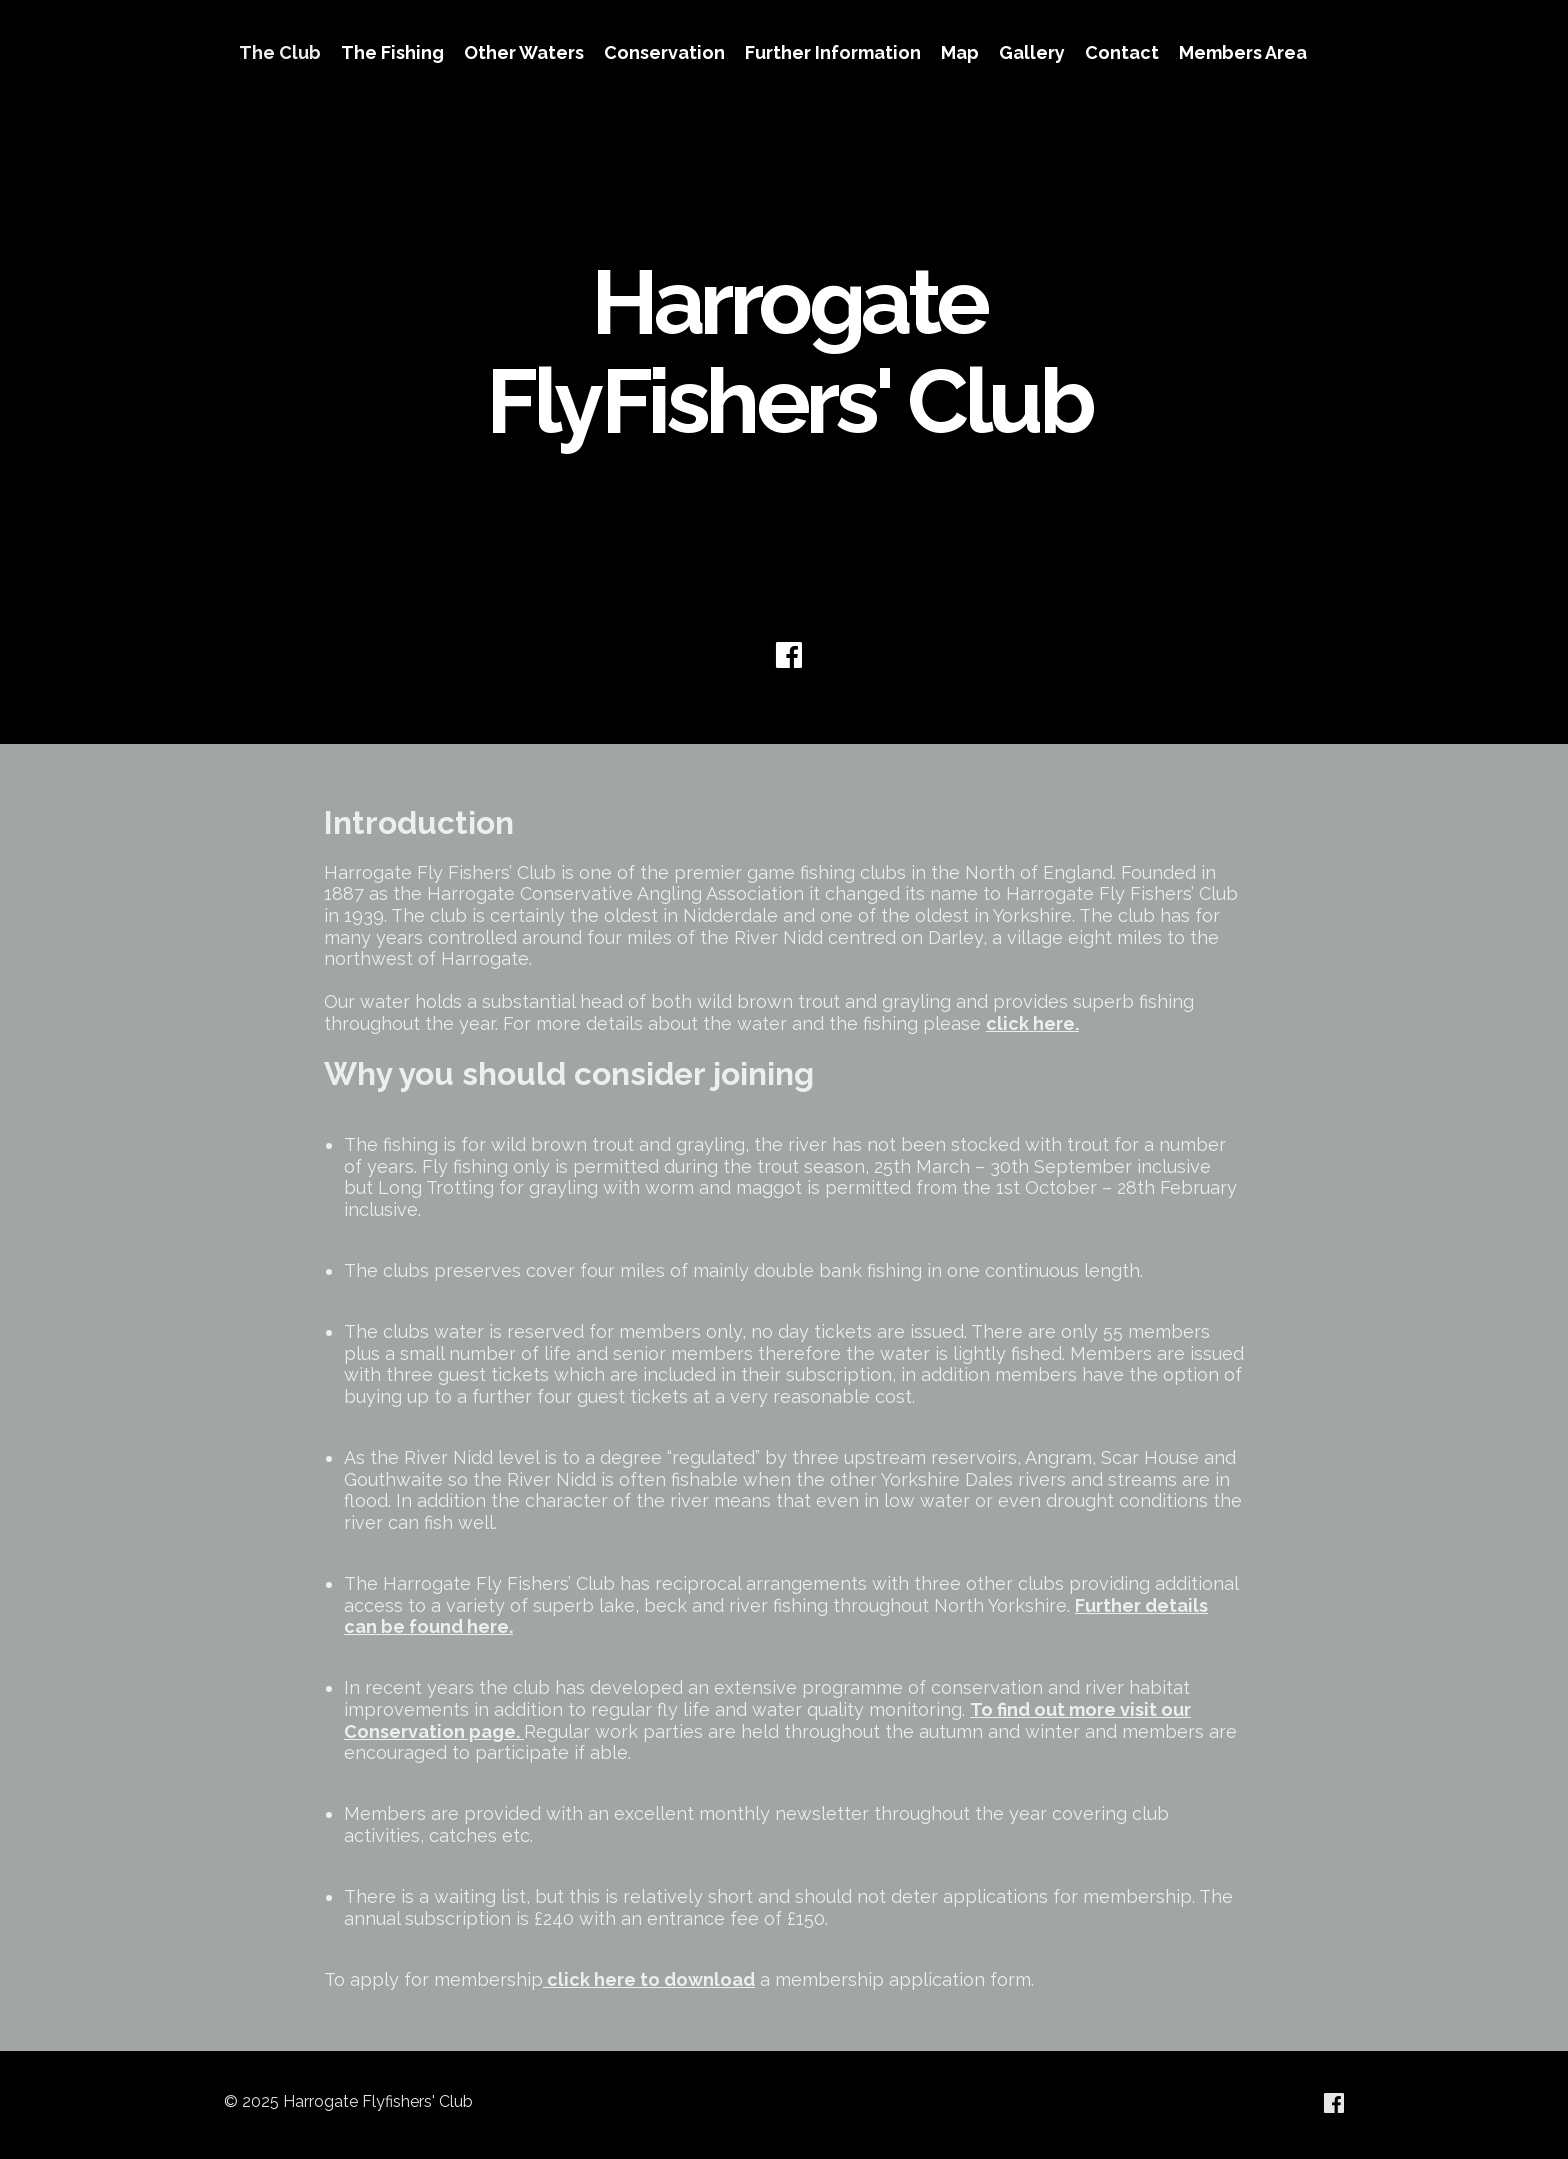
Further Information (833, 52)
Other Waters (524, 52)
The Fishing (392, 52)
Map (960, 52)
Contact (1122, 52)
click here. (1032, 1023)
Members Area (1243, 52)
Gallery (1032, 52)
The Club (280, 52)
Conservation (664, 52)
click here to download (651, 1979)
